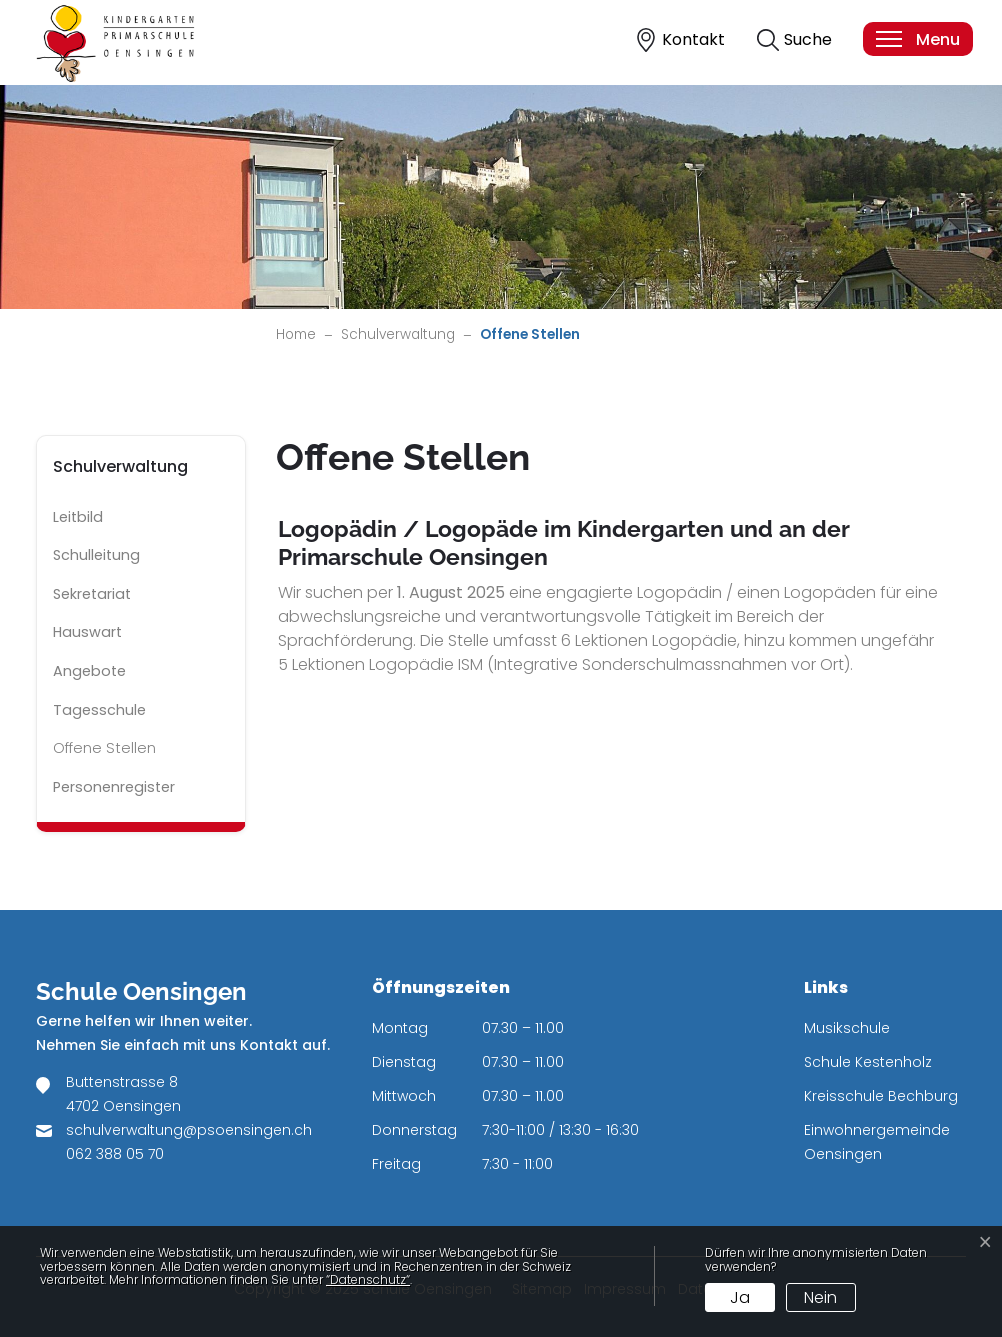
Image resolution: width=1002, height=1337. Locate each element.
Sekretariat (92, 594)
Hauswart (87, 632)
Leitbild (78, 517)
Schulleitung (96, 555)
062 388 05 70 (115, 1154)
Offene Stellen (109, 753)
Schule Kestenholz (868, 1062)
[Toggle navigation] (917, 39)
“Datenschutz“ (368, 1279)
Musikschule (847, 1028)
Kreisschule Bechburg (881, 1096)
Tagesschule (99, 710)
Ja (740, 1297)
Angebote (89, 671)
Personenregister (114, 787)
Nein (820, 1297)
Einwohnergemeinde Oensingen (877, 1142)
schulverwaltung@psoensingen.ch (189, 1130)
